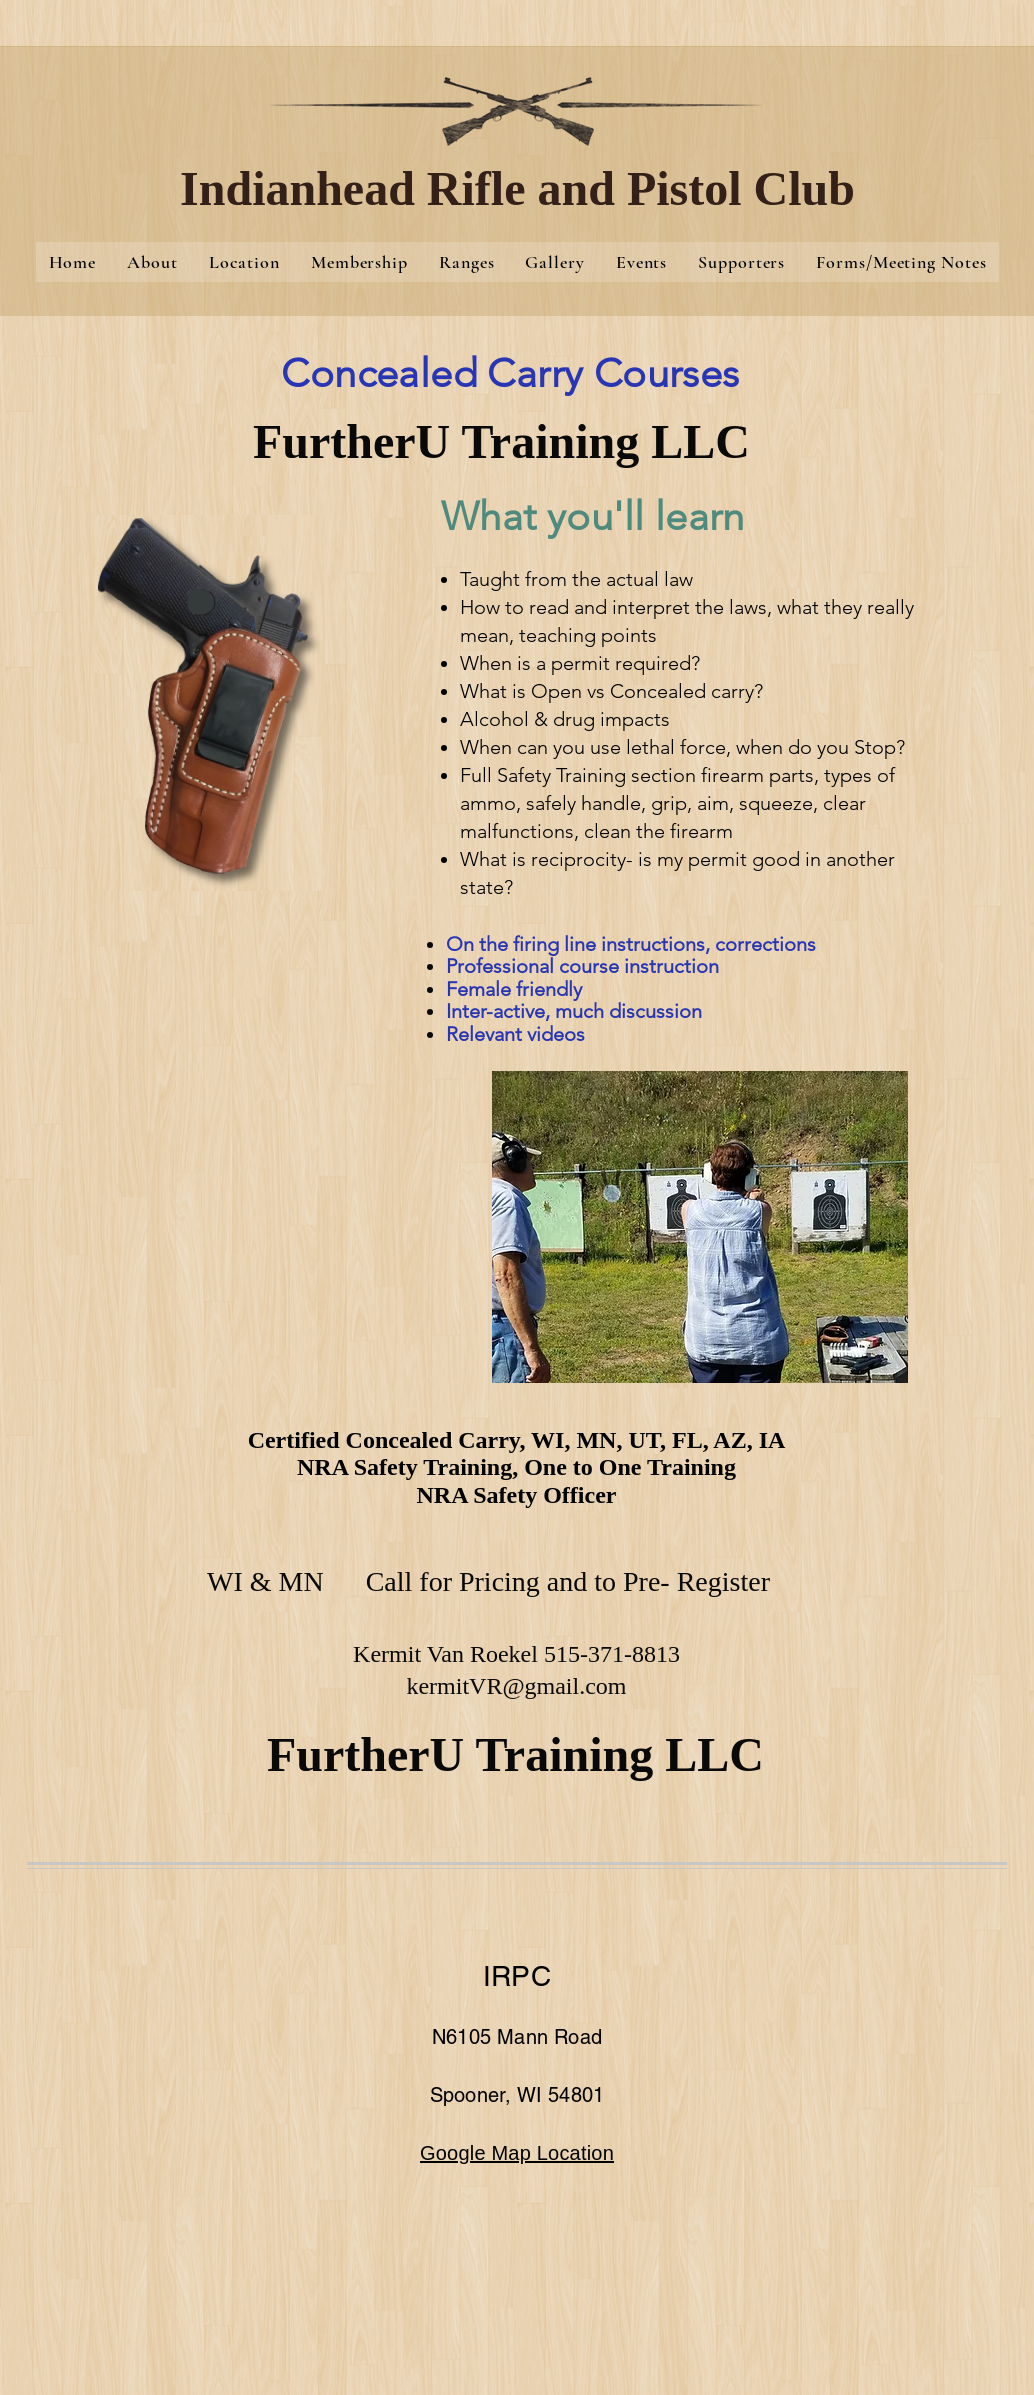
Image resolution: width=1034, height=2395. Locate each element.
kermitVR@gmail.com (516, 1686)
